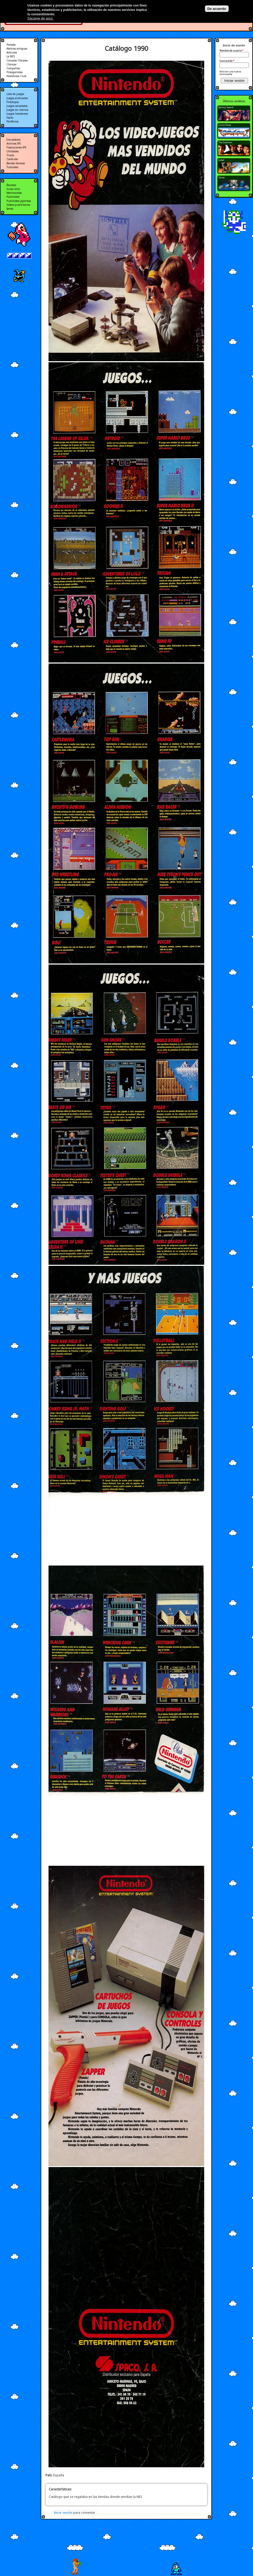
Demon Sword (225, 107)
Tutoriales (12, 167)
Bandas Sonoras (15, 163)
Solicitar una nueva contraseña (230, 73)
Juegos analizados (17, 98)
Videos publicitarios (18, 205)
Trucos (10, 155)
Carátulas (12, 159)
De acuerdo (216, 9)
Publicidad (12, 197)
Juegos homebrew (17, 113)
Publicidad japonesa (18, 201)
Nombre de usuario (231, 50)
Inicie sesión (63, 2512)
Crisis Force (224, 125)
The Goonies (225, 142)
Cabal (221, 160)
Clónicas (11, 64)
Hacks (9, 117)
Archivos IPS (13, 143)
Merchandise (14, 193)
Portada (11, 44)
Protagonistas (14, 72)
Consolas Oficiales (17, 60)
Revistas (11, 185)
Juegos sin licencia (17, 110)
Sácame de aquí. (41, 18)
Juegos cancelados (17, 106)
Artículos (11, 52)
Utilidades (12, 151)
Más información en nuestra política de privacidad (93, 14)
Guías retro (13, 189)
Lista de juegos (15, 94)
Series (9, 208)
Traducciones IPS (16, 147)
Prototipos (12, 102)
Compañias (13, 68)
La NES (10, 56)
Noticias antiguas (16, 48)
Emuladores (13, 139)
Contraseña (227, 61)
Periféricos (12, 121)
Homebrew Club (16, 76)
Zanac (221, 177)
